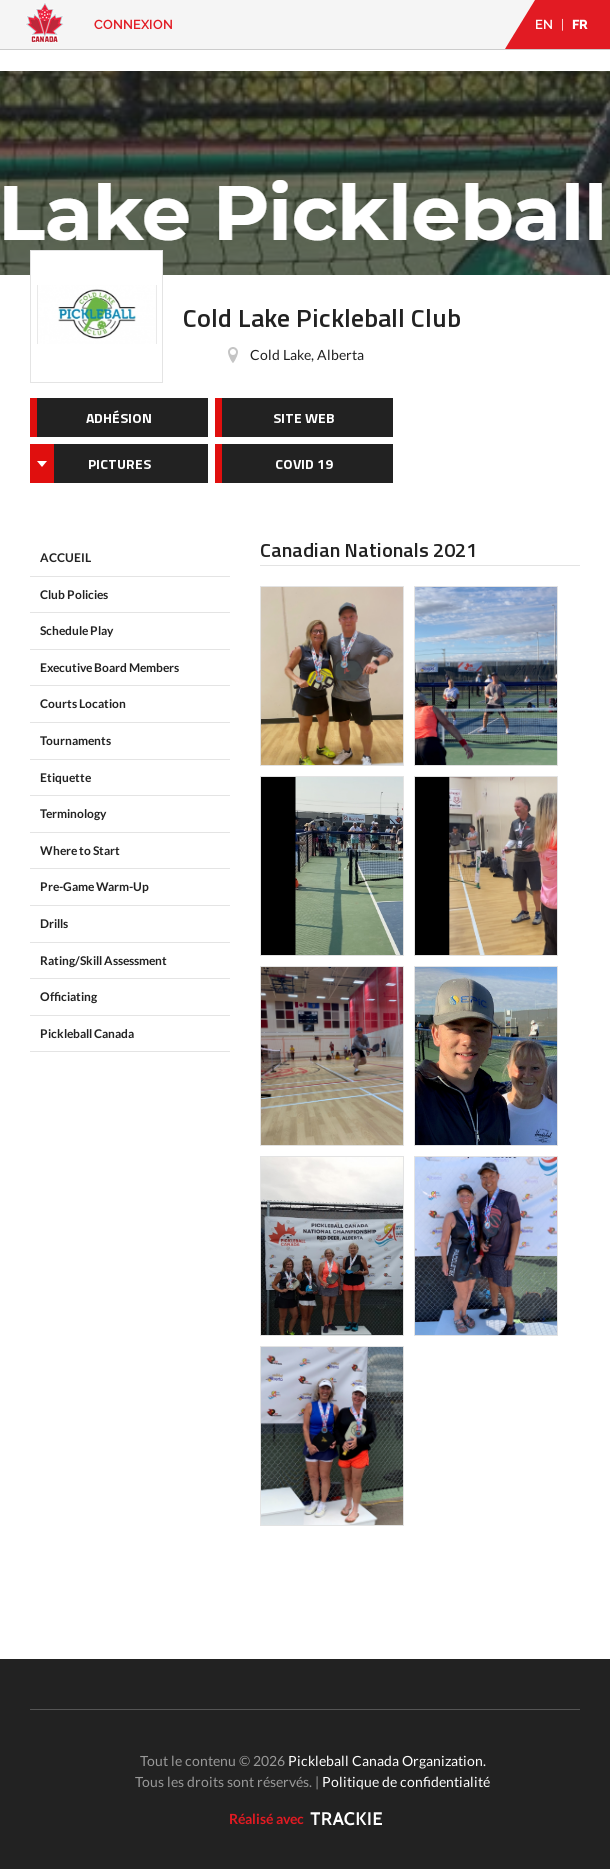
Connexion (133, 24)
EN (544, 24)
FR (580, 24)
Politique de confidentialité (406, 1781)
